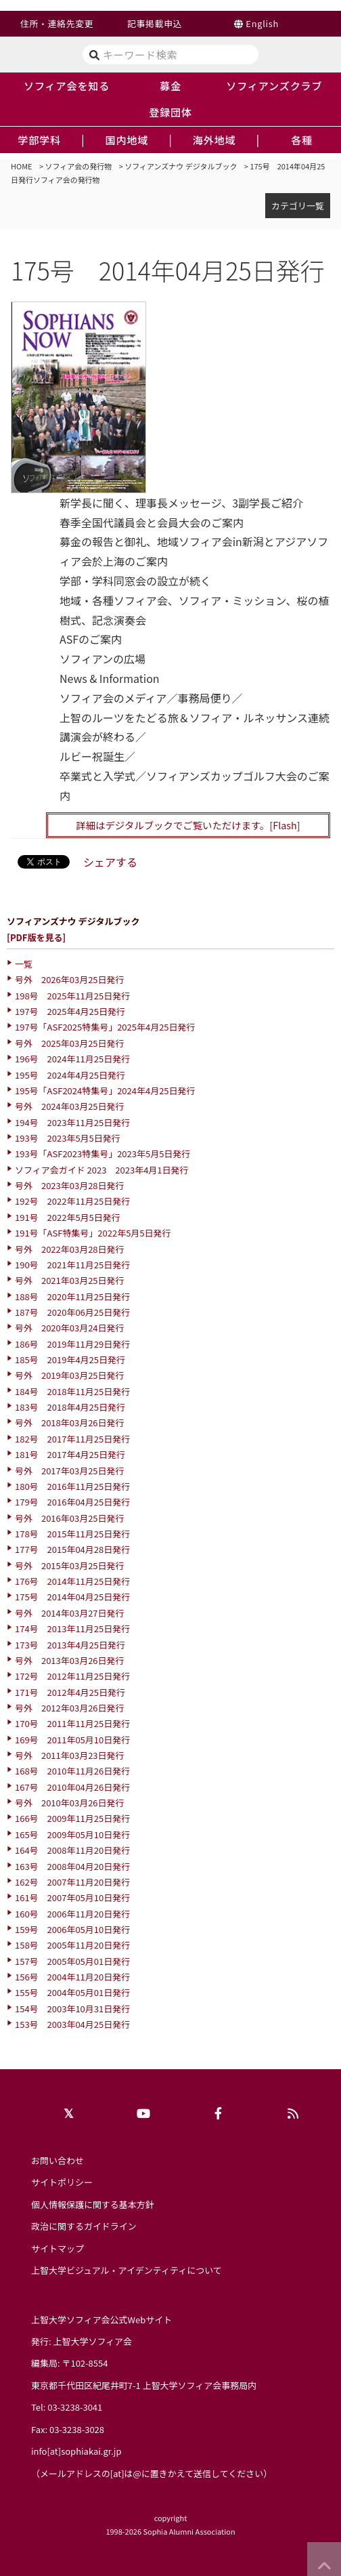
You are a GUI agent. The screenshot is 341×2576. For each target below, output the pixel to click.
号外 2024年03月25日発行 (69, 1106)
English (262, 23)
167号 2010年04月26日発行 (72, 1787)
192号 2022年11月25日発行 (72, 1200)
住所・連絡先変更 (56, 23)
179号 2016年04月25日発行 (72, 1501)
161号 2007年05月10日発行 (72, 1897)
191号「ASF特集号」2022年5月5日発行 (92, 1232)
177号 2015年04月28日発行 (72, 1549)
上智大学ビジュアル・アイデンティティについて (126, 2270)
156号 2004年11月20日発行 (72, 1976)
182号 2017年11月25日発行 (72, 1438)
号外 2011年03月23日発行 (69, 1755)
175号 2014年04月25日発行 (72, 1596)
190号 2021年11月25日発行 (72, 1264)
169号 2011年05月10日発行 (72, 1739)
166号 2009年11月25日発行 (72, 1818)
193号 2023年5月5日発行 (67, 1137)
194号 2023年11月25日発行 (72, 1122)
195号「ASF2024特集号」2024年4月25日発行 (105, 1090)
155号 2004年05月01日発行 (72, 1992)
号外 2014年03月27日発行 (69, 1612)
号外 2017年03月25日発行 (69, 1470)
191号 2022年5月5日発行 (67, 1217)
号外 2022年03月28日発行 (69, 1249)
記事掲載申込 (154, 23)
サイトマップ (57, 2248)
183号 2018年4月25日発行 (70, 1406)
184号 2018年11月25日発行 (72, 1391)
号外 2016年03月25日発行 (69, 1518)
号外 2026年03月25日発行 (69, 979)
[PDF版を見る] (36, 937)
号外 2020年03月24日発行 (69, 1327)
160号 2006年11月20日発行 (72, 1913)
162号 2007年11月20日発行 (72, 1881)
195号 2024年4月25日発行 (70, 1074)
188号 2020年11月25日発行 (72, 1296)
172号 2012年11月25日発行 (72, 1675)
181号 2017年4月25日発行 (70, 1454)
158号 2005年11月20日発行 (72, 1944)
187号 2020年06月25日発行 (72, 1312)
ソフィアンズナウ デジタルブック (180, 166)
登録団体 (170, 111)
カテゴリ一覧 (297, 205)
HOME (21, 166)
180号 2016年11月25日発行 (72, 1486)
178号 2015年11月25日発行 (72, 1533)
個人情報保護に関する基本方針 (92, 2204)
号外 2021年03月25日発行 (69, 1280)
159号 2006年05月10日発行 (72, 1929)
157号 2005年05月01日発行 (72, 1961)
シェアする (110, 862)
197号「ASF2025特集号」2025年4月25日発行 (105, 1026)
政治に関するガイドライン (84, 2226)
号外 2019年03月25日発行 (69, 1375)
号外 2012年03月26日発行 (69, 1707)
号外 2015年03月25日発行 (69, 1565)
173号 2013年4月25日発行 (70, 1644)
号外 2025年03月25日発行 (69, 1043)
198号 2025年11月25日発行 (72, 995)
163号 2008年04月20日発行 (72, 1866)
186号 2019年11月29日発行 (72, 1343)
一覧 (23, 963)
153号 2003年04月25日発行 (72, 2024)
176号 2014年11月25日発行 (72, 1581)
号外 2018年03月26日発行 (69, 1422)
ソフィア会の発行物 (78, 166)
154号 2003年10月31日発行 (72, 2008)
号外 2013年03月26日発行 (69, 1660)
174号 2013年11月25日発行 (72, 1628)
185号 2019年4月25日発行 (70, 1359)
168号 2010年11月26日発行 (72, 1770)
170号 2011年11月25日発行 (72, 1723)
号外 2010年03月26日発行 (69, 1802)
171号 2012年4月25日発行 (70, 1692)
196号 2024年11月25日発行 (72, 1058)
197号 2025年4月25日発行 (70, 1011)
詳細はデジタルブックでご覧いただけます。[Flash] (188, 825)
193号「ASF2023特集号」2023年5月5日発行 (102, 1153)
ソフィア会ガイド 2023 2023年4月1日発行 (102, 1169)
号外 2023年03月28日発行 (69, 1185)
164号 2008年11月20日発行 (72, 1850)
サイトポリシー (62, 2182)
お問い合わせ (57, 2160)
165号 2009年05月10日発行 (72, 1834)
